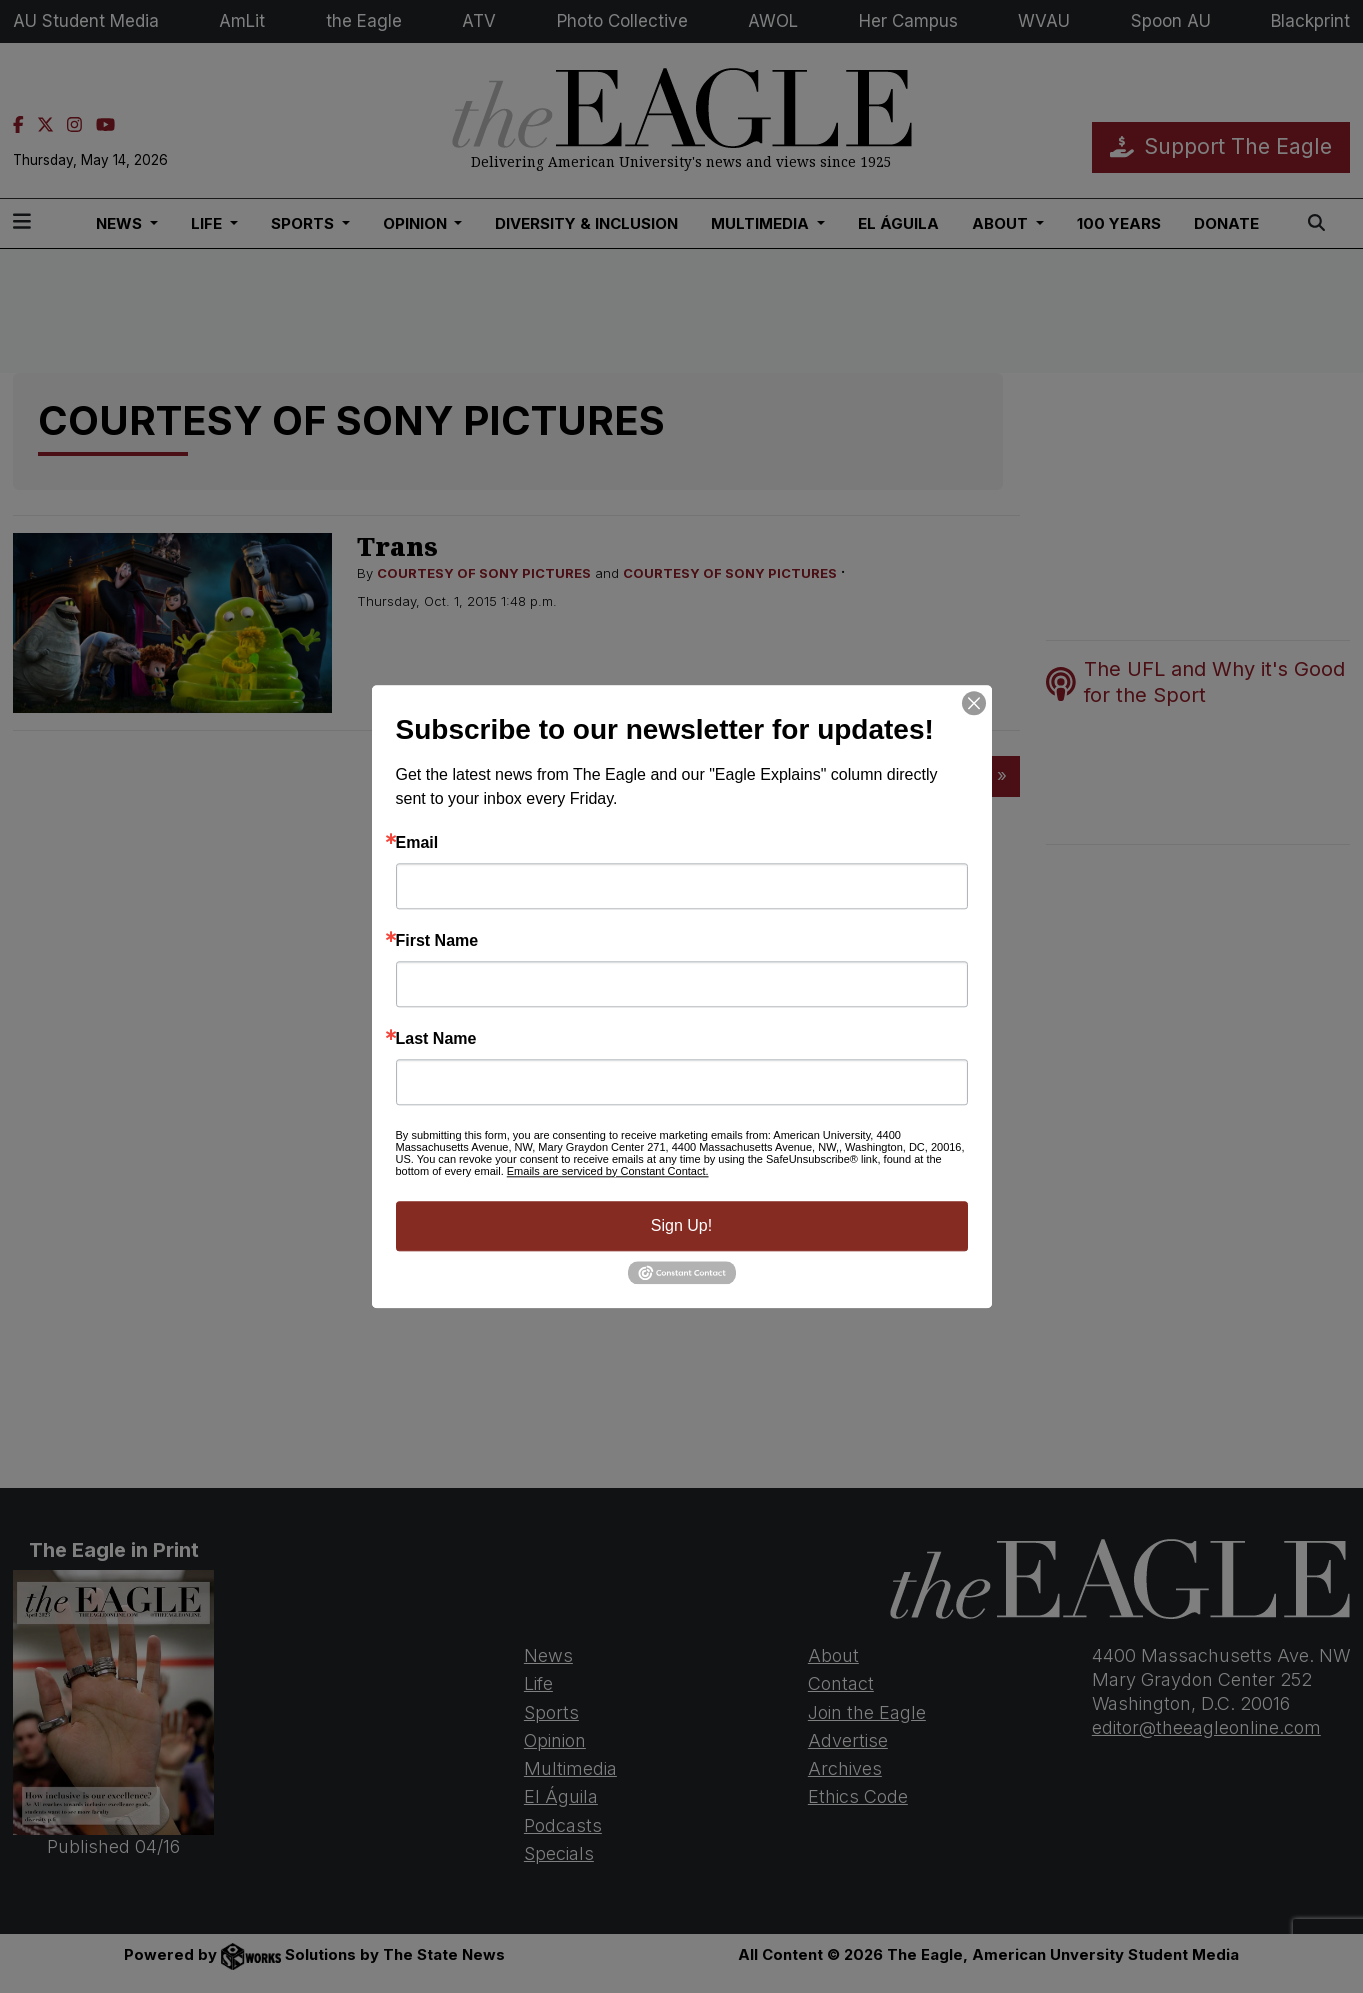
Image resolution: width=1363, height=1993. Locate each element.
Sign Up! (681, 1225)
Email (417, 843)
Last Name (436, 1039)
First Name (437, 941)
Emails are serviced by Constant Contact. (608, 1171)
